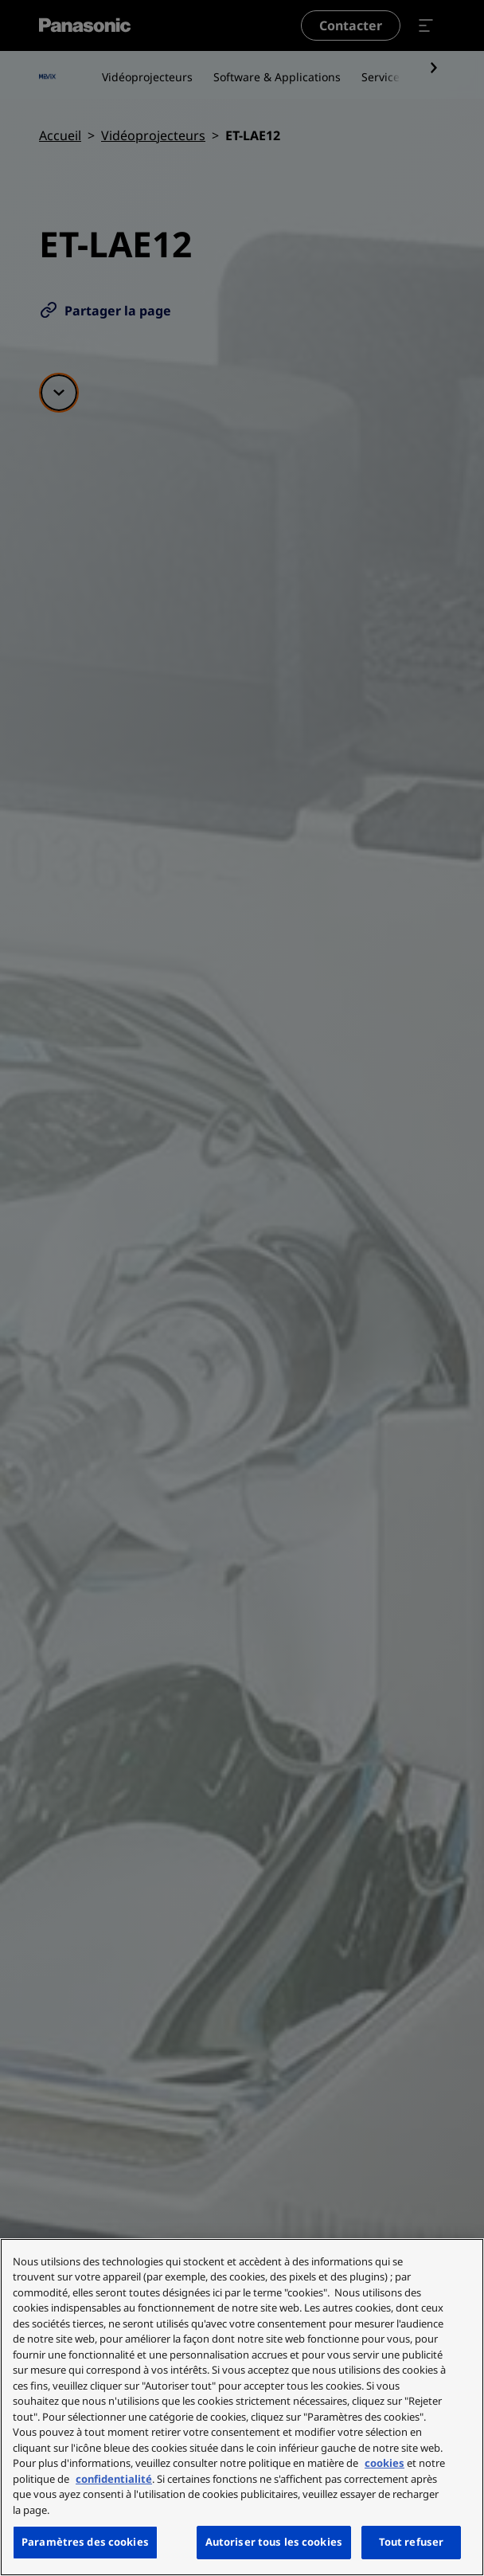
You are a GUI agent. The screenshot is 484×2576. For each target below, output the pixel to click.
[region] (242, 2407)
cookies (384, 2463)
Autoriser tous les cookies (273, 2542)
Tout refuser (411, 2542)
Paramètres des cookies (85, 2542)
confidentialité (114, 2479)
